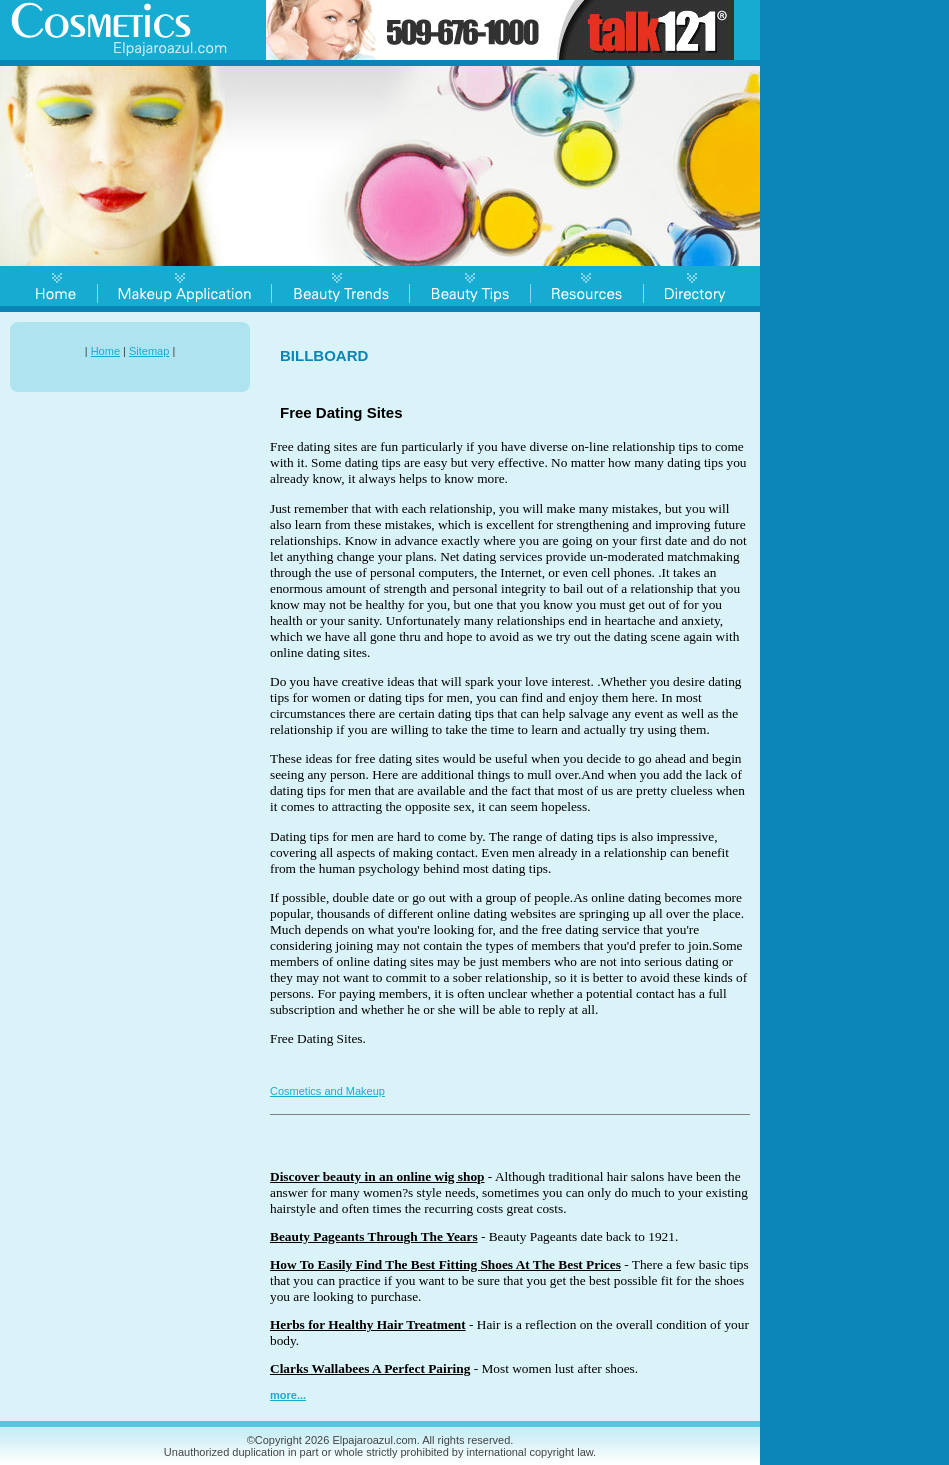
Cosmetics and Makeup (327, 1091)
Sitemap (149, 351)
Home (105, 351)
